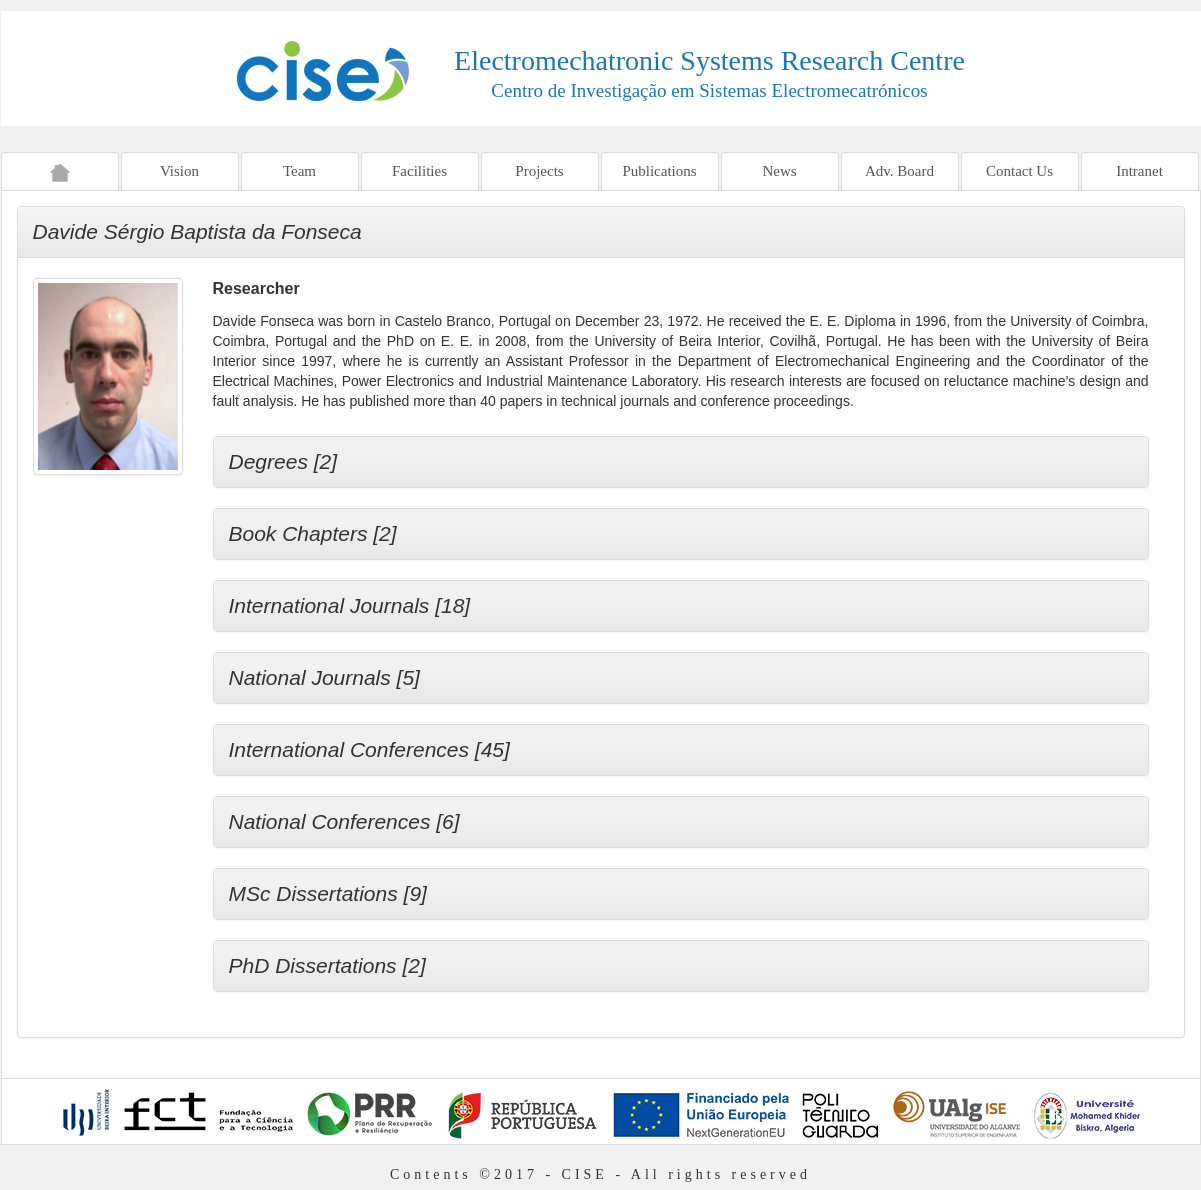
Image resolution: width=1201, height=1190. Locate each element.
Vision (179, 171)
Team (299, 171)
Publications (659, 171)
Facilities (419, 171)
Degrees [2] (283, 461)
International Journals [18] (350, 605)
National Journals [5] (324, 677)
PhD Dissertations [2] (327, 965)
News (779, 171)
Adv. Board (899, 171)
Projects (539, 171)
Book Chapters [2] (313, 533)
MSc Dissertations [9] (328, 893)
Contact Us (1019, 171)
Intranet (1139, 171)
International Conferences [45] (369, 749)
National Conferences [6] (344, 821)
